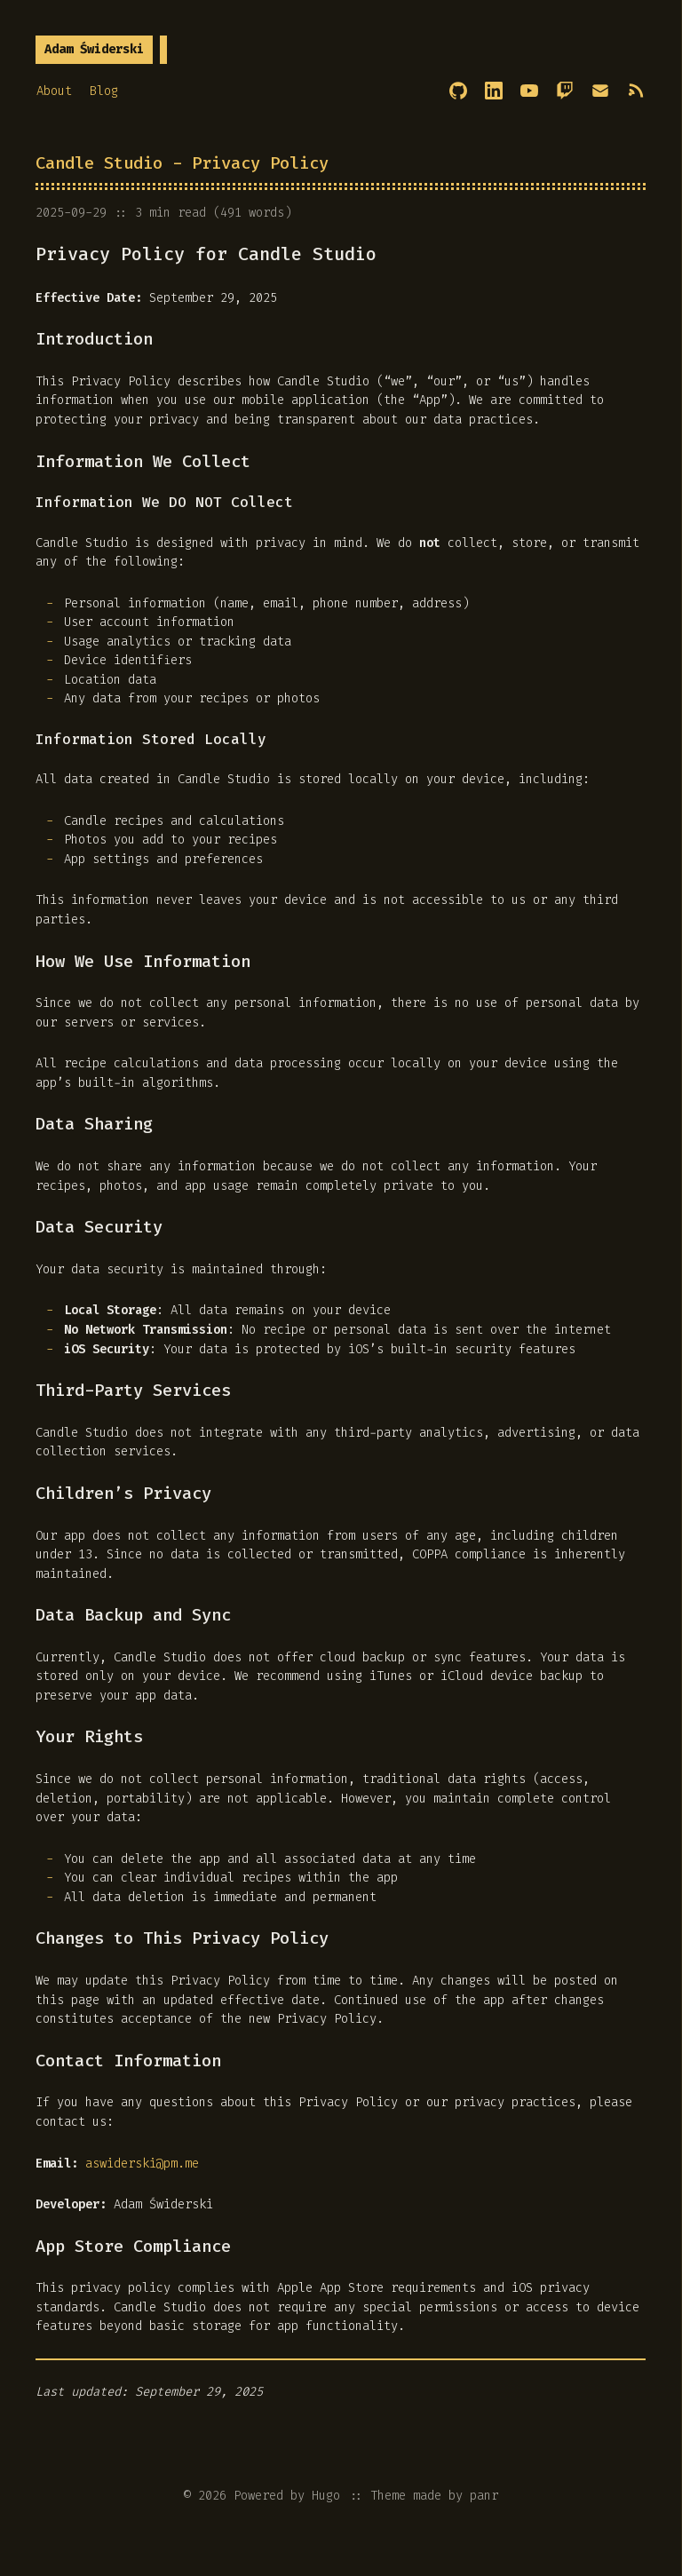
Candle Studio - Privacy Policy (182, 163)
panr (484, 2495)
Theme (388, 2495)
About (54, 91)
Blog (104, 91)
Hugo (326, 2495)
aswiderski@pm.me (142, 2163)
